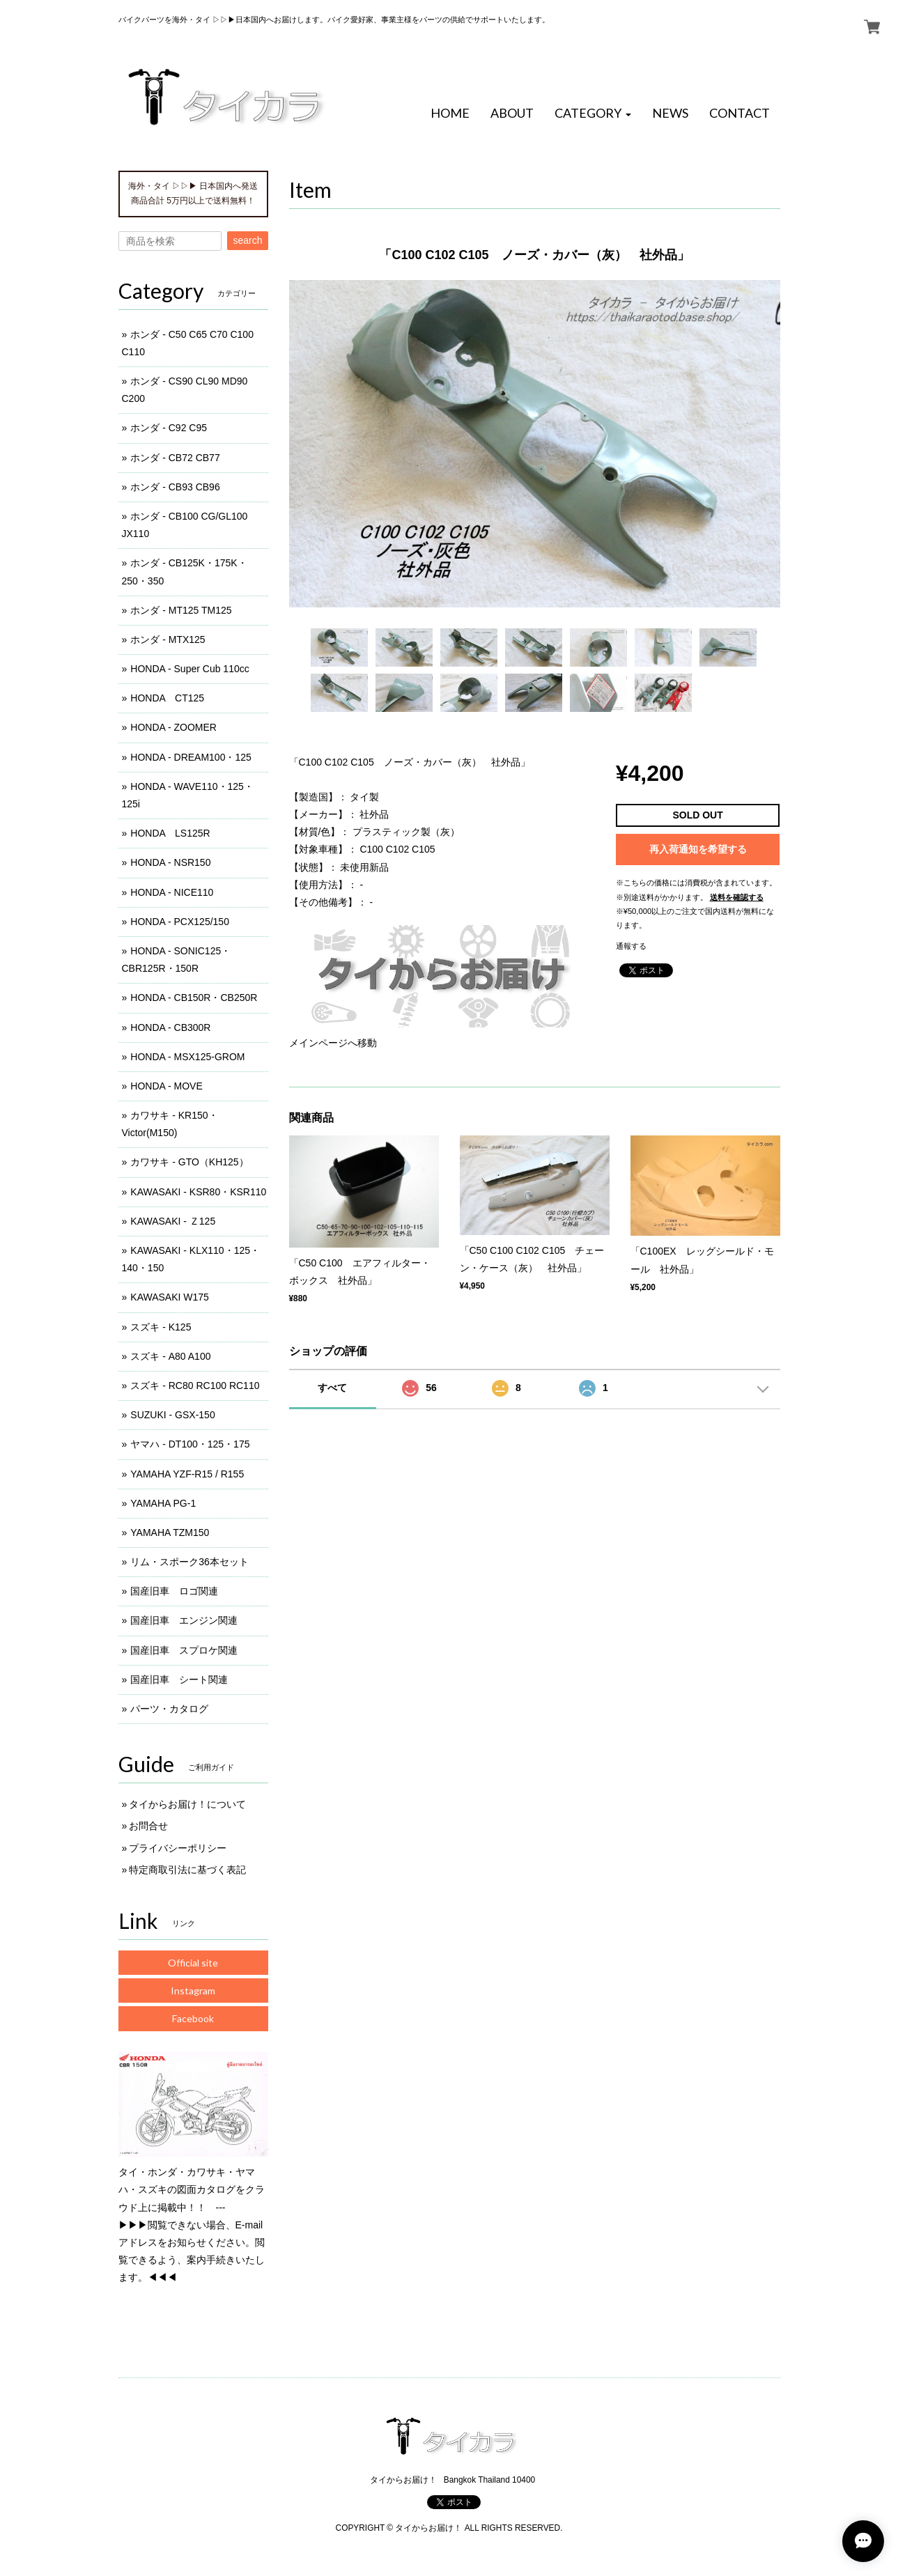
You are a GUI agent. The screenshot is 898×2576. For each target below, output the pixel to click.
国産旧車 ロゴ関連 (174, 1591)
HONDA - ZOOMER (173, 727)
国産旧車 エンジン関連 (184, 1620)
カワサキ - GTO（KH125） (189, 1161)
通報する (631, 946)
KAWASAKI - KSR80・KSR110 (198, 1191)
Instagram (193, 1990)
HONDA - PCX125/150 (179, 921)
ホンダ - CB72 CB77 (174, 457)
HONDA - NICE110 (171, 892)
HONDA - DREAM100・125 (190, 757)
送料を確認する (737, 897)
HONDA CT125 (167, 698)
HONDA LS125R (170, 833)
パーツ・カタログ (169, 1708)
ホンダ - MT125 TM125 (180, 610)
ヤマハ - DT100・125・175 (189, 1444)
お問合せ (148, 1825)
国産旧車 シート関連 (179, 1679)
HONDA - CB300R (170, 1027)
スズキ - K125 (160, 1327)
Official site (193, 1963)
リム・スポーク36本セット (189, 1561)
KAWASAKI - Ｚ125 (172, 1221)
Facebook (193, 2018)
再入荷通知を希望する (698, 849)
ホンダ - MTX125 (167, 639)
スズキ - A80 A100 (170, 1356)
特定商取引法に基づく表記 (187, 1869)
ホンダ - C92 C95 (168, 427)
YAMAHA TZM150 (169, 1532)
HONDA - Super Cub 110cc (189, 668)
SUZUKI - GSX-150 (172, 1414)
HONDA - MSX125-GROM (187, 1056)
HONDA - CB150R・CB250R (193, 997)
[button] (593, 113)
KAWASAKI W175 (169, 1297)
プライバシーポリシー (177, 1848)
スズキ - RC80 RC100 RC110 (194, 1385)
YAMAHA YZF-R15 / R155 (187, 1474)
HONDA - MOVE (166, 1086)
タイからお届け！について (187, 1804)
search (247, 240)
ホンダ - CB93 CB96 (174, 486)
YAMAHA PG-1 (163, 1503)
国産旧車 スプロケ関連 (184, 1650)
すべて (332, 1387)
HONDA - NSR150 (170, 862)
